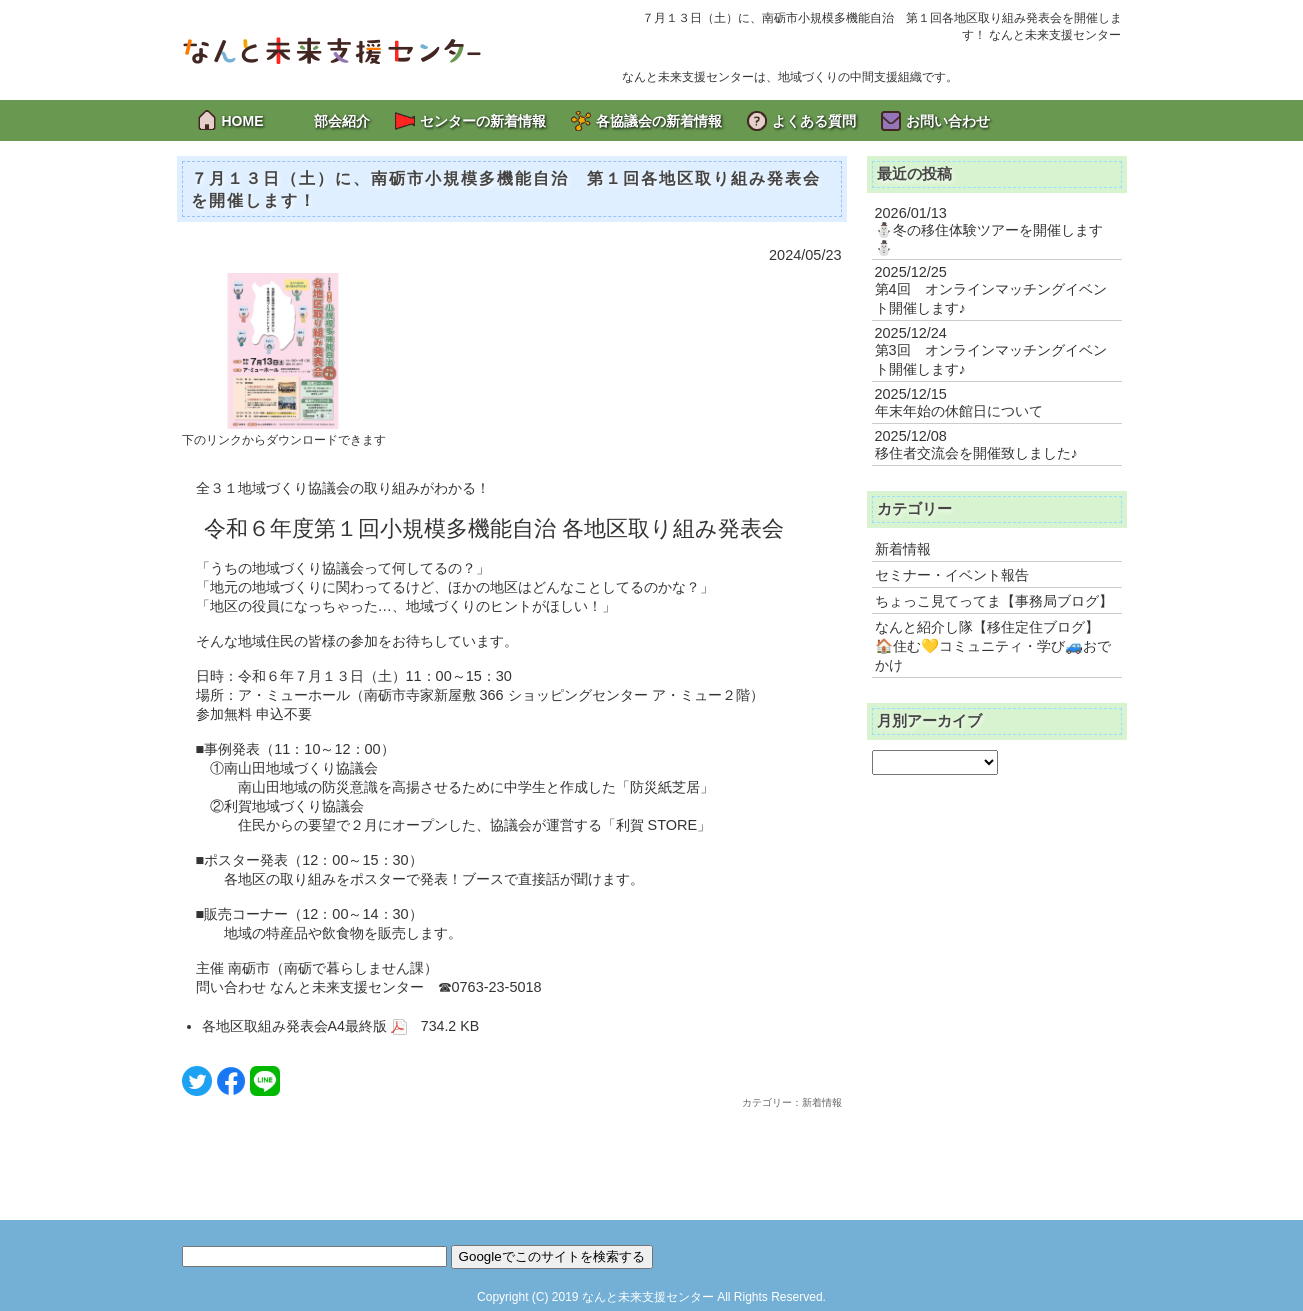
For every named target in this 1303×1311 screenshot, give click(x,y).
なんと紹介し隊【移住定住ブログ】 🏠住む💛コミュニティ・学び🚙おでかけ (993, 646)
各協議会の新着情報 (659, 121)
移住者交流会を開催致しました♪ (976, 453)
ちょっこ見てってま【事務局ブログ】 (994, 601)
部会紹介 (342, 121)
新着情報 (903, 549)
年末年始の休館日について (959, 411)
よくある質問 (814, 121)
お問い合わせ (948, 121)
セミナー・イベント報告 (952, 575)
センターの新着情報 (483, 121)
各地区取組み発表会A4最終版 (304, 1026)
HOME (243, 121)
